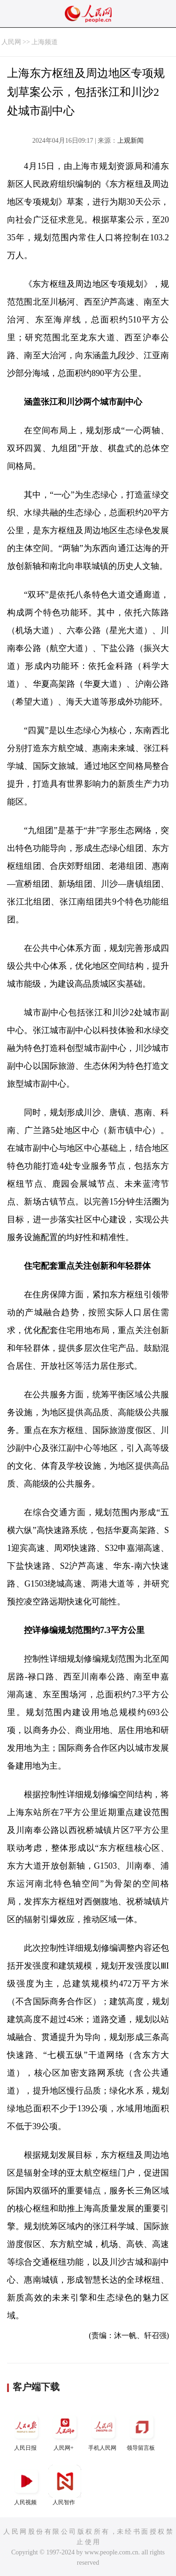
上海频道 (44, 42)
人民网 (11, 42)
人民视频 (26, 2485)
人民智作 (64, 2485)
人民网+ (64, 2430)
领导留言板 (141, 2430)
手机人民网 (103, 2430)
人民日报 (26, 2430)
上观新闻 (130, 140)
